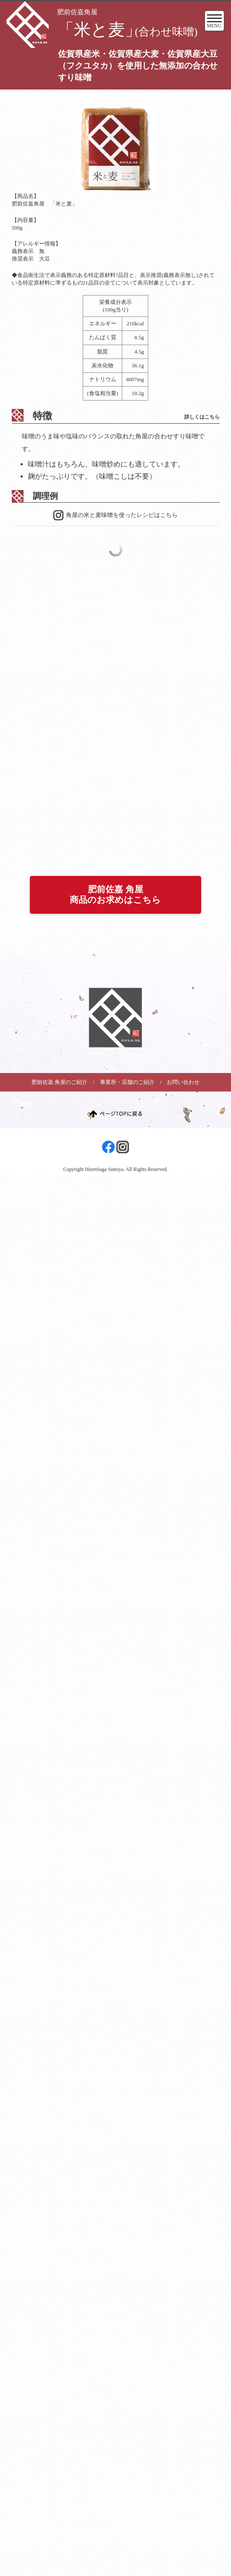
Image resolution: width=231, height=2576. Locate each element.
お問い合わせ (183, 1082)
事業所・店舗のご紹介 (127, 1082)
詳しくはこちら (202, 417)
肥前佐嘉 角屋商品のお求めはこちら (115, 894)
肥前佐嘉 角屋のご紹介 (59, 1082)
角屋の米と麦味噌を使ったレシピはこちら (122, 515)
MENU (214, 23)
